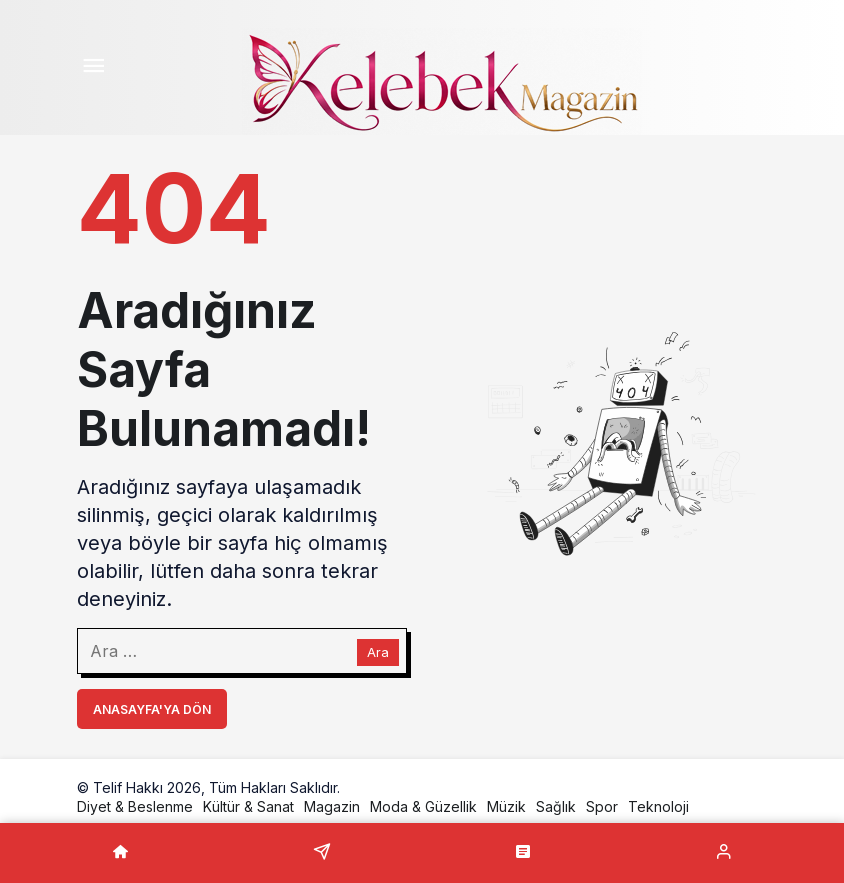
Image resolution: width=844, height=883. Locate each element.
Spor (602, 806)
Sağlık (556, 806)
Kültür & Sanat (248, 806)
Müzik (506, 806)
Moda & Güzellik (423, 806)
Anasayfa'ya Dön (152, 709)
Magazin (332, 806)
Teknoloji (658, 806)
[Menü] (93, 68)
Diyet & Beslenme (135, 806)
